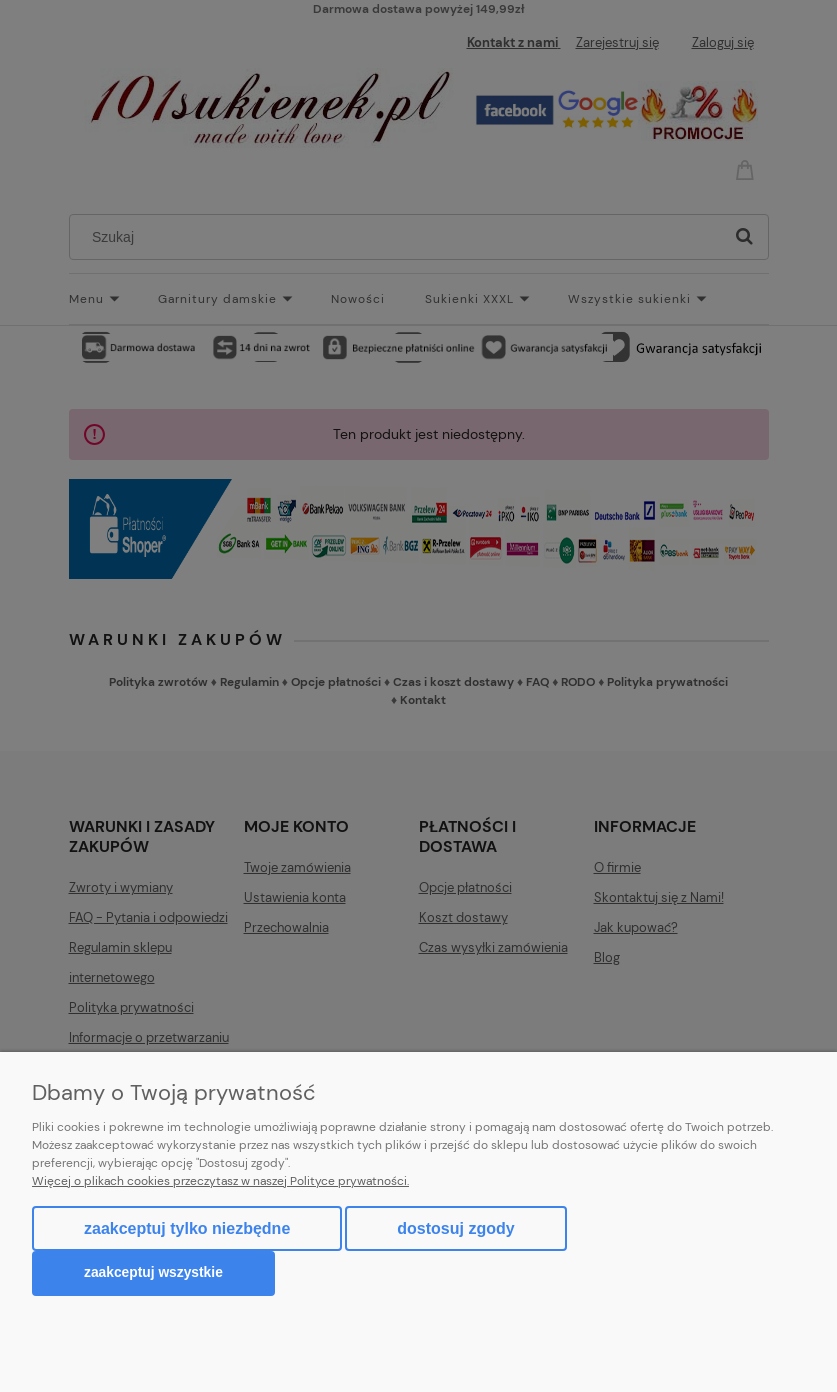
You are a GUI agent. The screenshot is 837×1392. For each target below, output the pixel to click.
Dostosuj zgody (455, 1228)
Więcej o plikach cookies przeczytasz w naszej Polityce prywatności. (220, 1181)
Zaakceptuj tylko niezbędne (187, 1228)
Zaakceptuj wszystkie (153, 1272)
